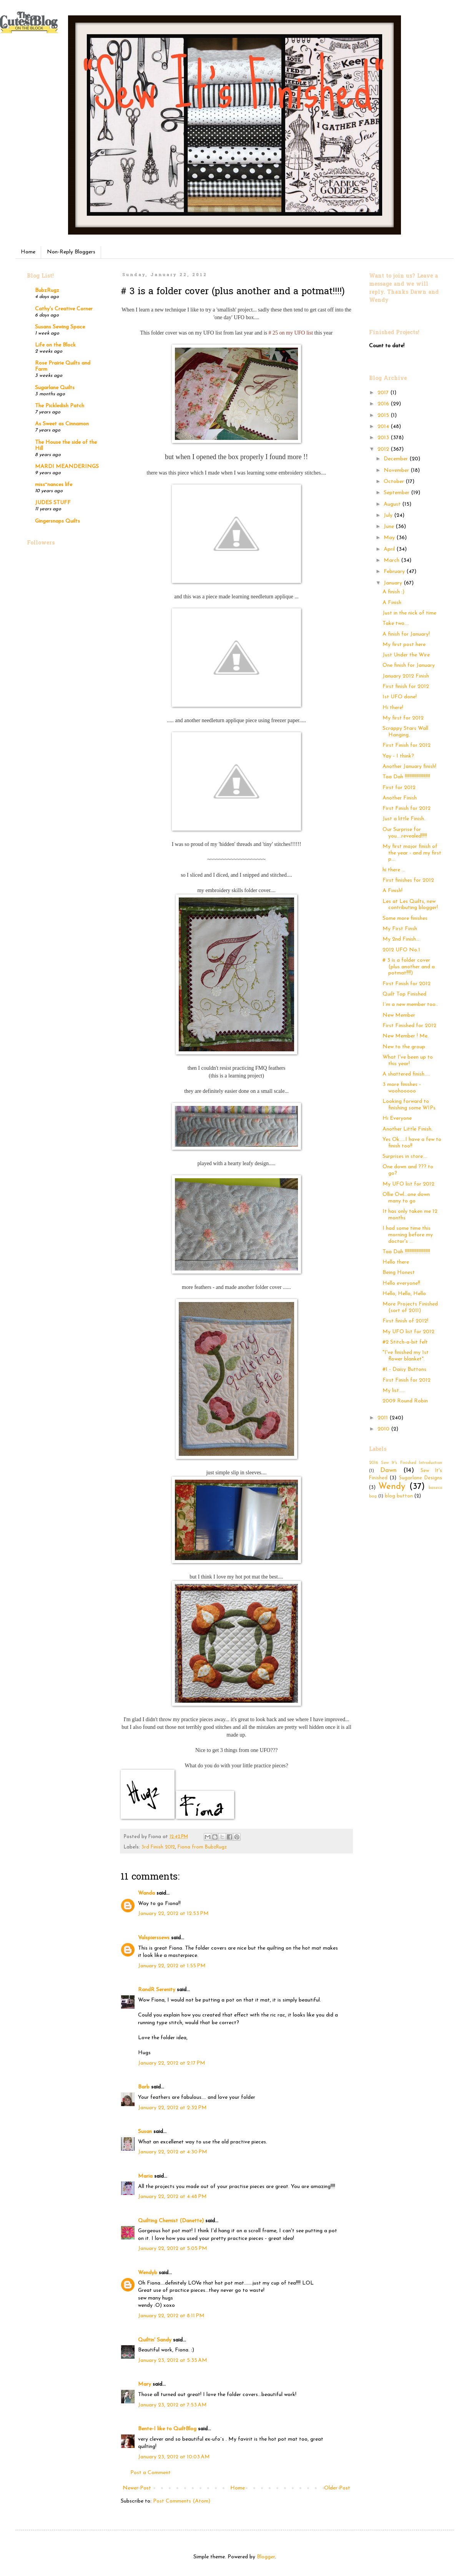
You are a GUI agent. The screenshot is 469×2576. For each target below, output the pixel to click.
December (396, 459)
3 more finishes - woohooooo (402, 1088)
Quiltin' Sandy (154, 2340)
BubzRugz (47, 290)
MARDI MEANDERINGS (67, 467)
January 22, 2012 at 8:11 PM (171, 2316)
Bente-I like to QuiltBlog (167, 2429)
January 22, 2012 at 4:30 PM (172, 2152)
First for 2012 (399, 788)
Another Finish (400, 798)
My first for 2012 (403, 718)
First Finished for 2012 (409, 1026)
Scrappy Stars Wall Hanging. (405, 732)
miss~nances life (53, 485)
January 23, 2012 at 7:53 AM (172, 2405)
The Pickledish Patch (59, 406)
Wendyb (147, 2273)
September (397, 493)
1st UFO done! (400, 697)
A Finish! (392, 891)
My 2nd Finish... (401, 939)
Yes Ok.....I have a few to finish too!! (412, 1143)
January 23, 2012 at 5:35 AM (172, 2360)
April (390, 549)
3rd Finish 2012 (158, 1847)
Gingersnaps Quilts (57, 521)
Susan (145, 2132)
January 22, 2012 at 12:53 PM (173, 1914)
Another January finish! (409, 766)
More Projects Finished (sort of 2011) (410, 1307)
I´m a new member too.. (410, 1004)
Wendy (391, 1486)
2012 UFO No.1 (401, 950)
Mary (144, 2384)
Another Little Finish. (407, 1129)
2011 (383, 1418)
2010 (384, 1429)
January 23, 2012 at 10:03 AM (174, 2457)
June (390, 527)
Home (28, 252)
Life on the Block (55, 345)
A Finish (392, 603)
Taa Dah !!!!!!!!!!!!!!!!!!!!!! (406, 777)
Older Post (337, 2488)
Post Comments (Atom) (181, 2501)
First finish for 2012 (406, 686)
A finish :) (393, 592)
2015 (384, 415)
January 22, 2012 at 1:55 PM (172, 1966)
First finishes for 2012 (408, 880)
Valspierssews (154, 1938)
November (397, 470)
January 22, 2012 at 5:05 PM (172, 2248)
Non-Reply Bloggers (71, 252)
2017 (384, 393)
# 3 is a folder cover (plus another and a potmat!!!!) (409, 966)
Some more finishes (405, 918)
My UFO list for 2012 (408, 1184)
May (390, 538)
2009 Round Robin (405, 1401)
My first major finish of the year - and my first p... (412, 853)
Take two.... (396, 623)
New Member (399, 1015)
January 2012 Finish (406, 676)
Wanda (146, 1893)
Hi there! (393, 708)
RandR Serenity (156, 1990)
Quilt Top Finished (404, 994)
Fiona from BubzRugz (202, 1847)
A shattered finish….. (406, 1074)
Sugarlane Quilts (55, 388)
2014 (384, 427)
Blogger (266, 2557)
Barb (144, 2087)
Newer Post (137, 2488)
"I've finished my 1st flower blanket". (406, 1356)
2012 (384, 449)
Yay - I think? (398, 756)
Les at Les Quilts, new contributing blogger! (410, 905)
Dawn (388, 1470)
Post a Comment (150, 2473)
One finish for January (409, 665)
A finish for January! (406, 634)
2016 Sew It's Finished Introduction (405, 1463)
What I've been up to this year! (408, 1060)
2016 (384, 404)
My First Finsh (400, 929)
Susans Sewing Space (60, 327)
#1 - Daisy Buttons (404, 1369)
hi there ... (394, 870)
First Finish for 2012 (407, 745)
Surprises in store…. (405, 1156)
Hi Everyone (397, 1118)
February (395, 571)
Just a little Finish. (404, 819)
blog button (399, 1496)
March (392, 560)
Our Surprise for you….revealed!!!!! (405, 833)
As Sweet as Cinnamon (62, 424)
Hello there (396, 1262)
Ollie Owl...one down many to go (406, 1198)
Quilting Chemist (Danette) (171, 2221)
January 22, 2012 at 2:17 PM (171, 2063)
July (389, 515)
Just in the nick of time (409, 613)
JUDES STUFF (53, 503)
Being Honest (399, 1273)
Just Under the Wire (406, 655)
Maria (145, 2176)
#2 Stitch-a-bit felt (405, 1342)
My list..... (394, 1391)
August (393, 504)
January (394, 583)
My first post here (404, 645)
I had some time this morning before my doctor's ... (408, 1235)
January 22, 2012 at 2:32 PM (172, 2108)
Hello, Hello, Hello (404, 1294)
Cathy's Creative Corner (64, 309)
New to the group (404, 1047)
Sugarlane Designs (420, 1478)
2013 (384, 438)
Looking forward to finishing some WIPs (409, 1105)
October (395, 482)
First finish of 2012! (405, 1321)
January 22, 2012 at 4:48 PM (172, 2197)
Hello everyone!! (401, 1283)
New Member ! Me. (406, 1036)
